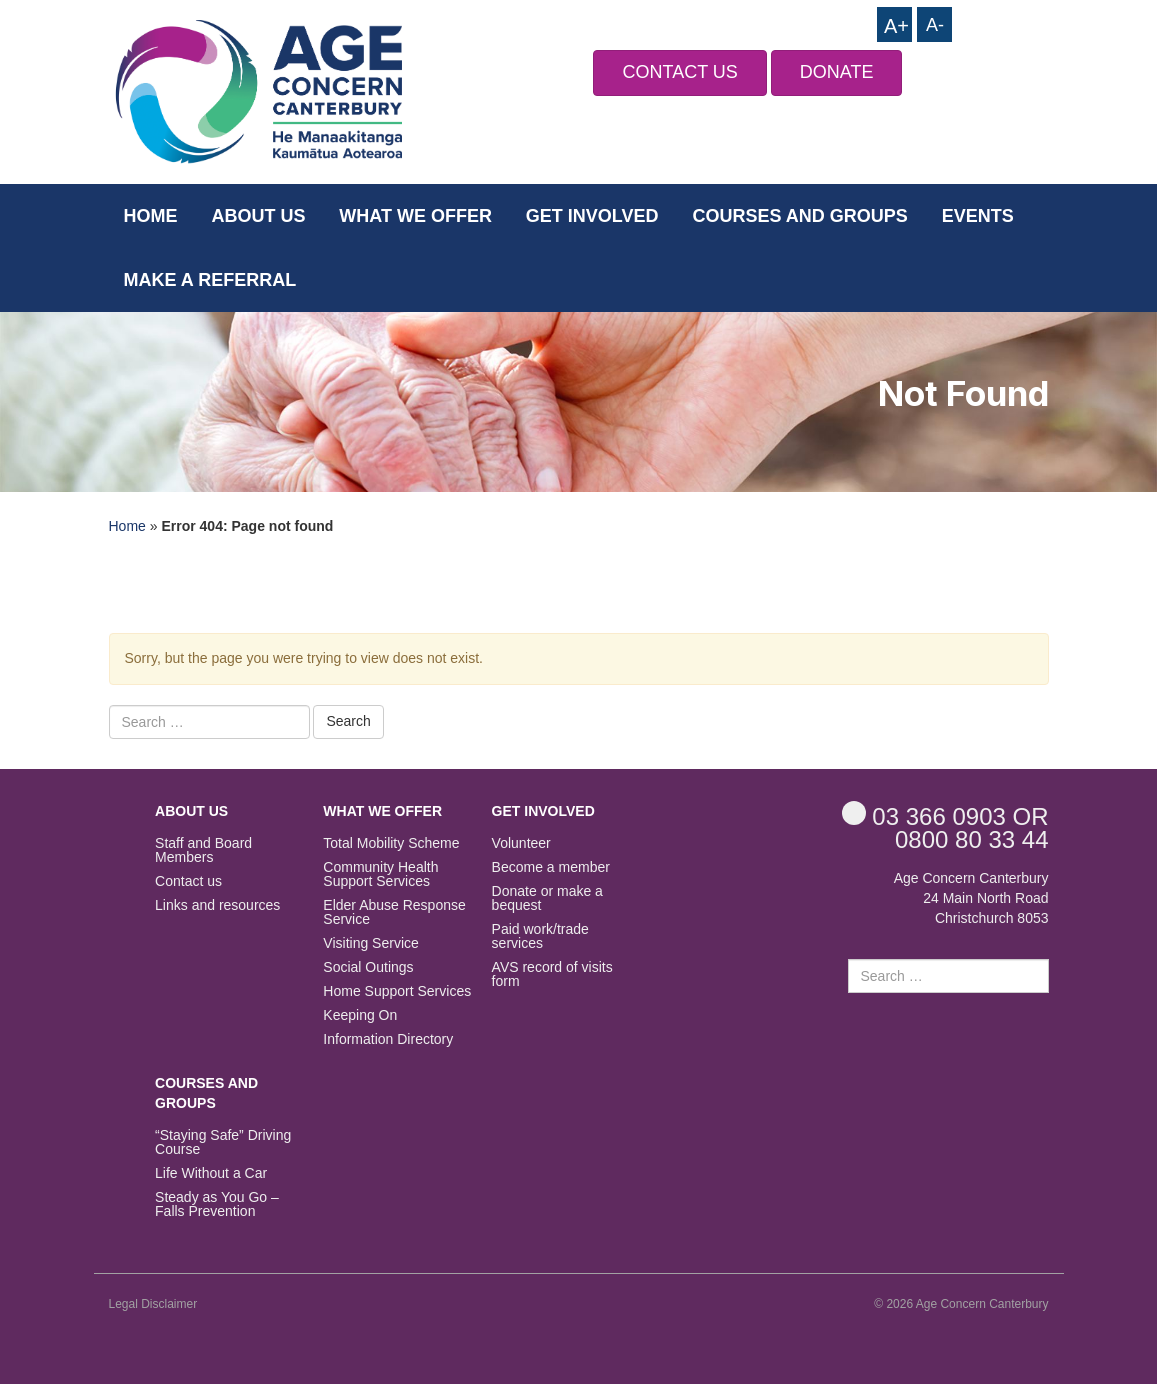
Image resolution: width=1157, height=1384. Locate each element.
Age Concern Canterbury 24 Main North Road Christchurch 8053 (971, 898)
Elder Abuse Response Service (394, 912)
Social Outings (368, 967)
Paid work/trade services (540, 936)
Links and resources (217, 905)
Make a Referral (210, 280)
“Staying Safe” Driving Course (223, 1142)
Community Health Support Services (380, 874)
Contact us (188, 881)
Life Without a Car (211, 1173)
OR (945, 815)
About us (258, 216)
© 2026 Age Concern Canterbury (961, 1304)
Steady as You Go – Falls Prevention (217, 1204)
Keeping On (360, 1015)
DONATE (837, 72)
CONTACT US (679, 72)
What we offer (415, 216)
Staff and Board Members (203, 850)
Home (151, 216)
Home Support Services (397, 991)
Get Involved (592, 216)
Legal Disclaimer (153, 1304)
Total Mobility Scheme (391, 843)
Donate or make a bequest (547, 898)
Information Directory (388, 1039)
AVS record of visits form (552, 974)
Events (978, 216)
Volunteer (521, 843)
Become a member (551, 867)
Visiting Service (370, 943)
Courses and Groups (799, 216)
